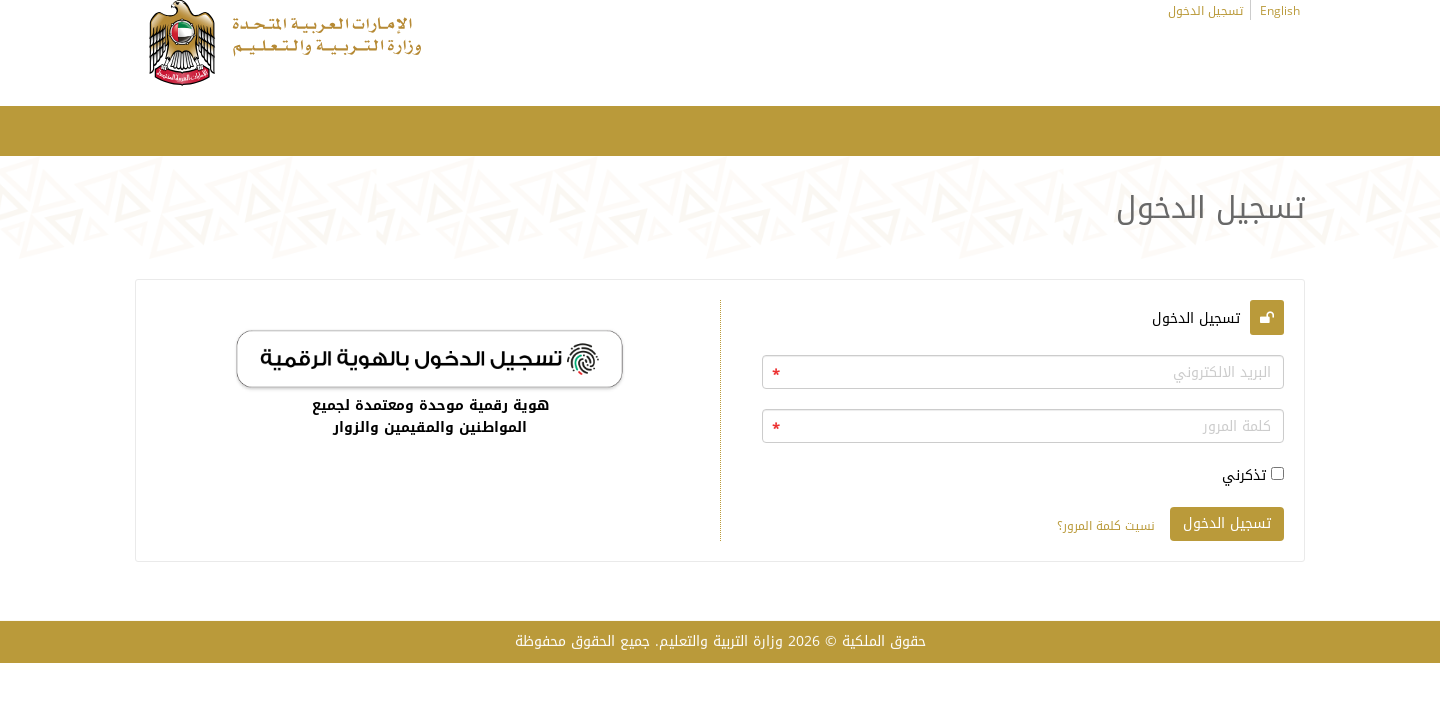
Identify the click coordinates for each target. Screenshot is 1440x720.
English (1280, 11)
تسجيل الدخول (1205, 11)
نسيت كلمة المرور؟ (1106, 526)
